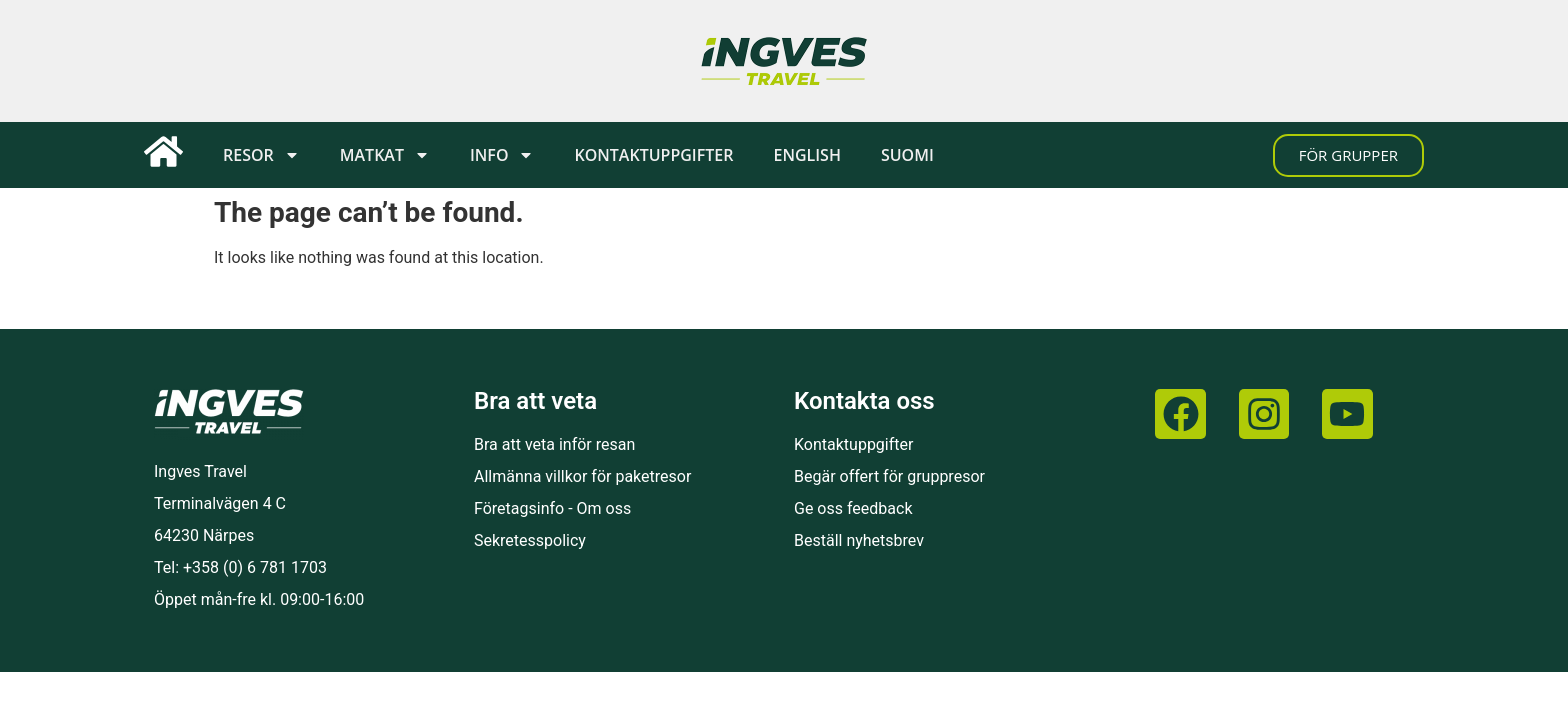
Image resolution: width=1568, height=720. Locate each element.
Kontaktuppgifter (653, 155)
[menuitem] (806, 155)
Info (502, 155)
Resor (261, 155)
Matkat (385, 155)
